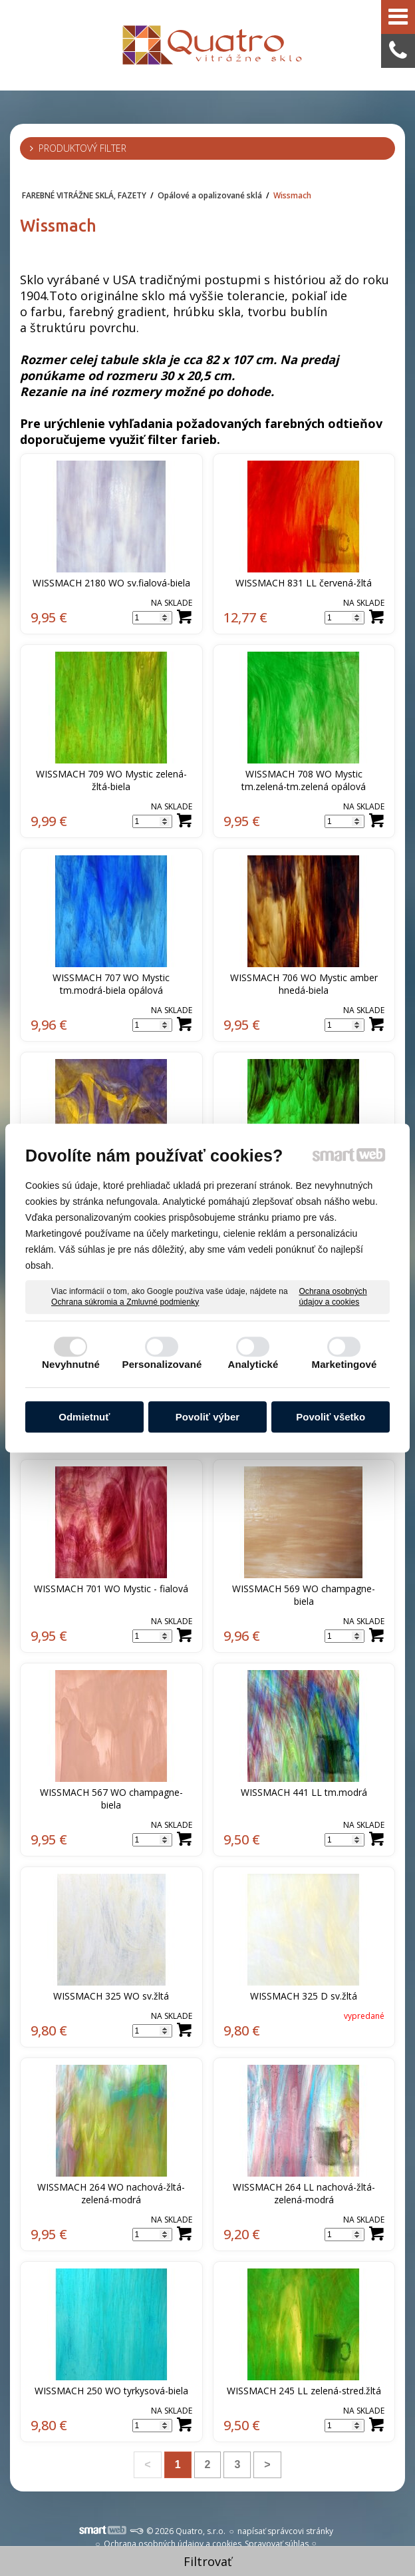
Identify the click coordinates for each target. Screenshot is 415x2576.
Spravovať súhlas (277, 2543)
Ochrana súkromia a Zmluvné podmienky (125, 1302)
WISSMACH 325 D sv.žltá (303, 1996)
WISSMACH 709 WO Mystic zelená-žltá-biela (111, 780)
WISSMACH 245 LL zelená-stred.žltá (304, 2390)
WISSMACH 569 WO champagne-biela (303, 1595)
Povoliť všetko (330, 1416)
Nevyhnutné (71, 1364)
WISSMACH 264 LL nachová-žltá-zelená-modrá (304, 2193)
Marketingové (344, 1364)
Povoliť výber (207, 1416)
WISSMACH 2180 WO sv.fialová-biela (111, 582)
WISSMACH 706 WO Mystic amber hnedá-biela (305, 983)
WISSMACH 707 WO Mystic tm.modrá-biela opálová (112, 983)
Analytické (252, 1364)
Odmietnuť (84, 1416)
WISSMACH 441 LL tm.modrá (304, 1792)
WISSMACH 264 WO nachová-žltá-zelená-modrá (111, 2193)
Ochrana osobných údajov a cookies (332, 1297)
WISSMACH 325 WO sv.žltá (111, 1996)
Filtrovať (207, 2561)
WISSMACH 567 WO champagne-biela (111, 1798)
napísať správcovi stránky (285, 2531)
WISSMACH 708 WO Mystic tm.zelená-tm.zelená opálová (303, 780)
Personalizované (162, 1364)
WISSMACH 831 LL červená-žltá (303, 582)
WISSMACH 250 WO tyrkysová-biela (111, 2390)
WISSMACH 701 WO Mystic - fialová (111, 1588)
